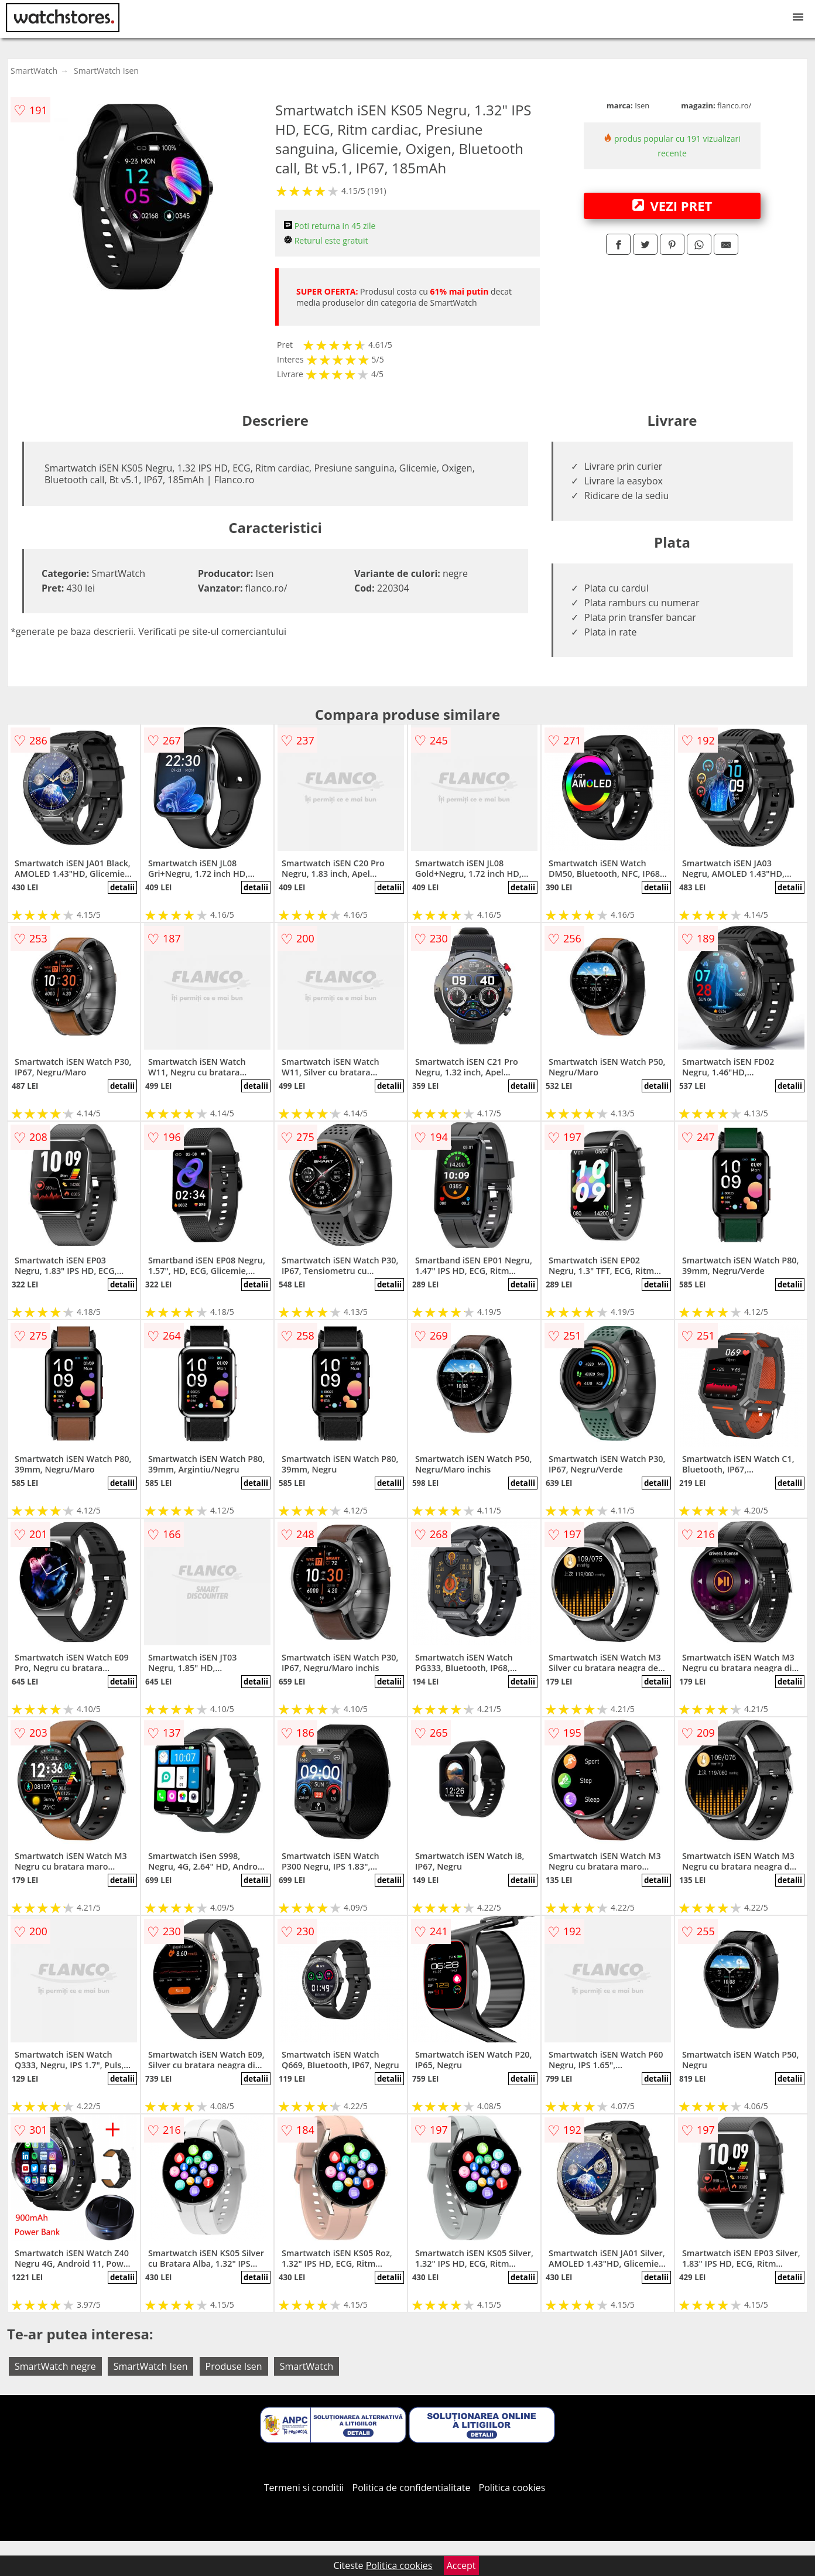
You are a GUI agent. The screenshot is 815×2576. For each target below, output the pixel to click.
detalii (122, 887)
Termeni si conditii (304, 2487)
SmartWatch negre (55, 2366)
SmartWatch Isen (106, 70)
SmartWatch (34, 70)
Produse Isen (234, 2366)
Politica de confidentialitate (411, 2487)
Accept (461, 2565)
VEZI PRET (672, 205)
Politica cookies (512, 2487)
